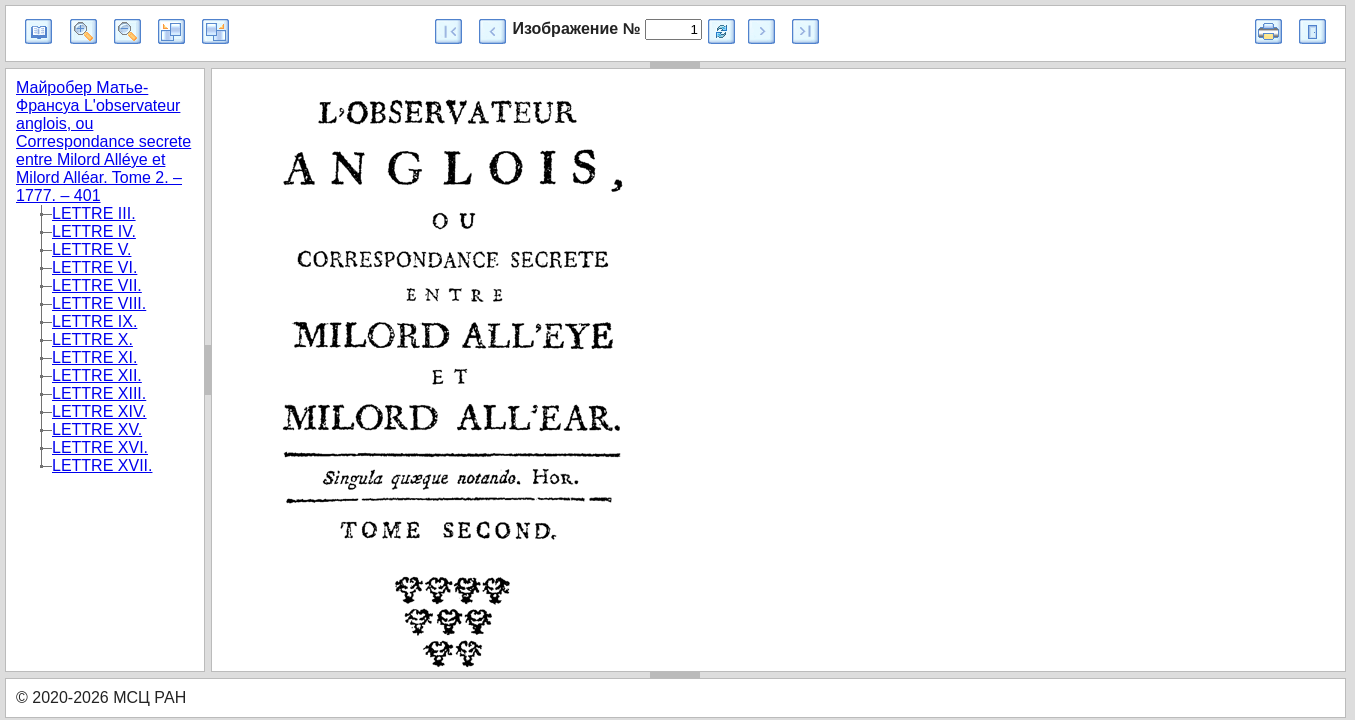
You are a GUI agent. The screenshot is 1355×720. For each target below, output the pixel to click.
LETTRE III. (94, 213)
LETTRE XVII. (102, 465)
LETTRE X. (92, 339)
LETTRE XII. (97, 375)
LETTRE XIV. (99, 411)
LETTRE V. (91, 249)
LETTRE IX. (94, 321)
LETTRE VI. (94, 267)
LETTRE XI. (94, 357)
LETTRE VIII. (99, 303)
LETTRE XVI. (100, 447)
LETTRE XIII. (99, 393)
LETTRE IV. (94, 231)
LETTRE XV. (97, 429)
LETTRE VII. (97, 285)
